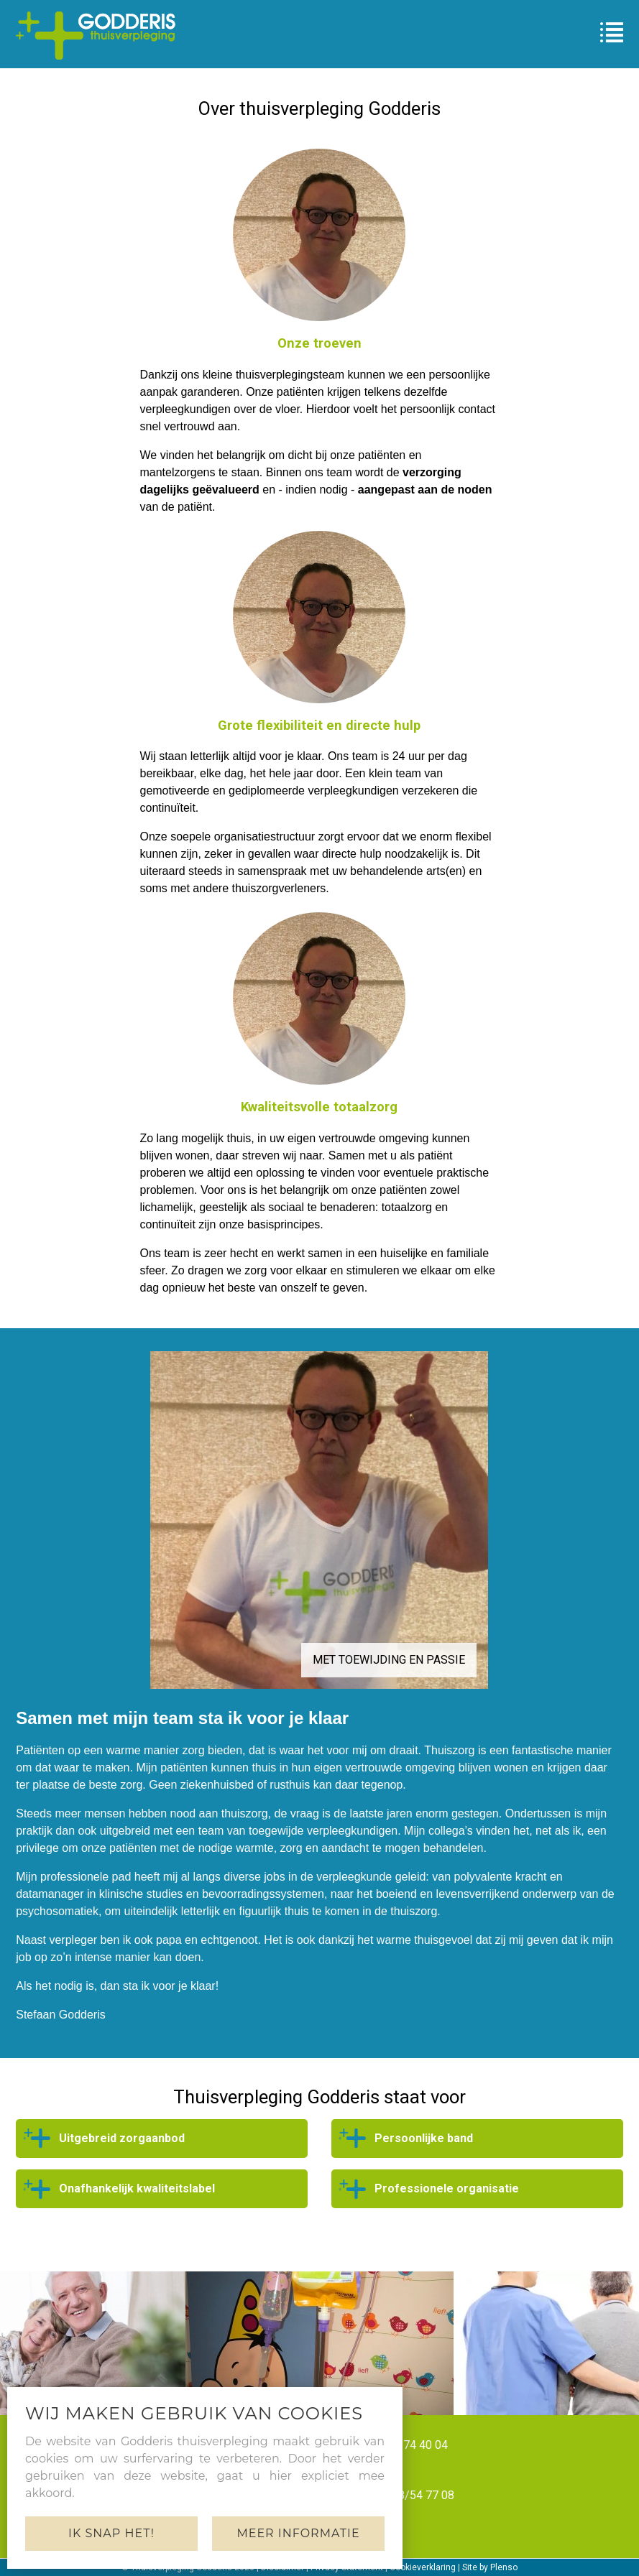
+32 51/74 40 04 (405, 2445)
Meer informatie (297, 2533)
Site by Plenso (490, 2567)
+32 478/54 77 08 (408, 2495)
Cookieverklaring (423, 2567)
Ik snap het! (111, 2533)
